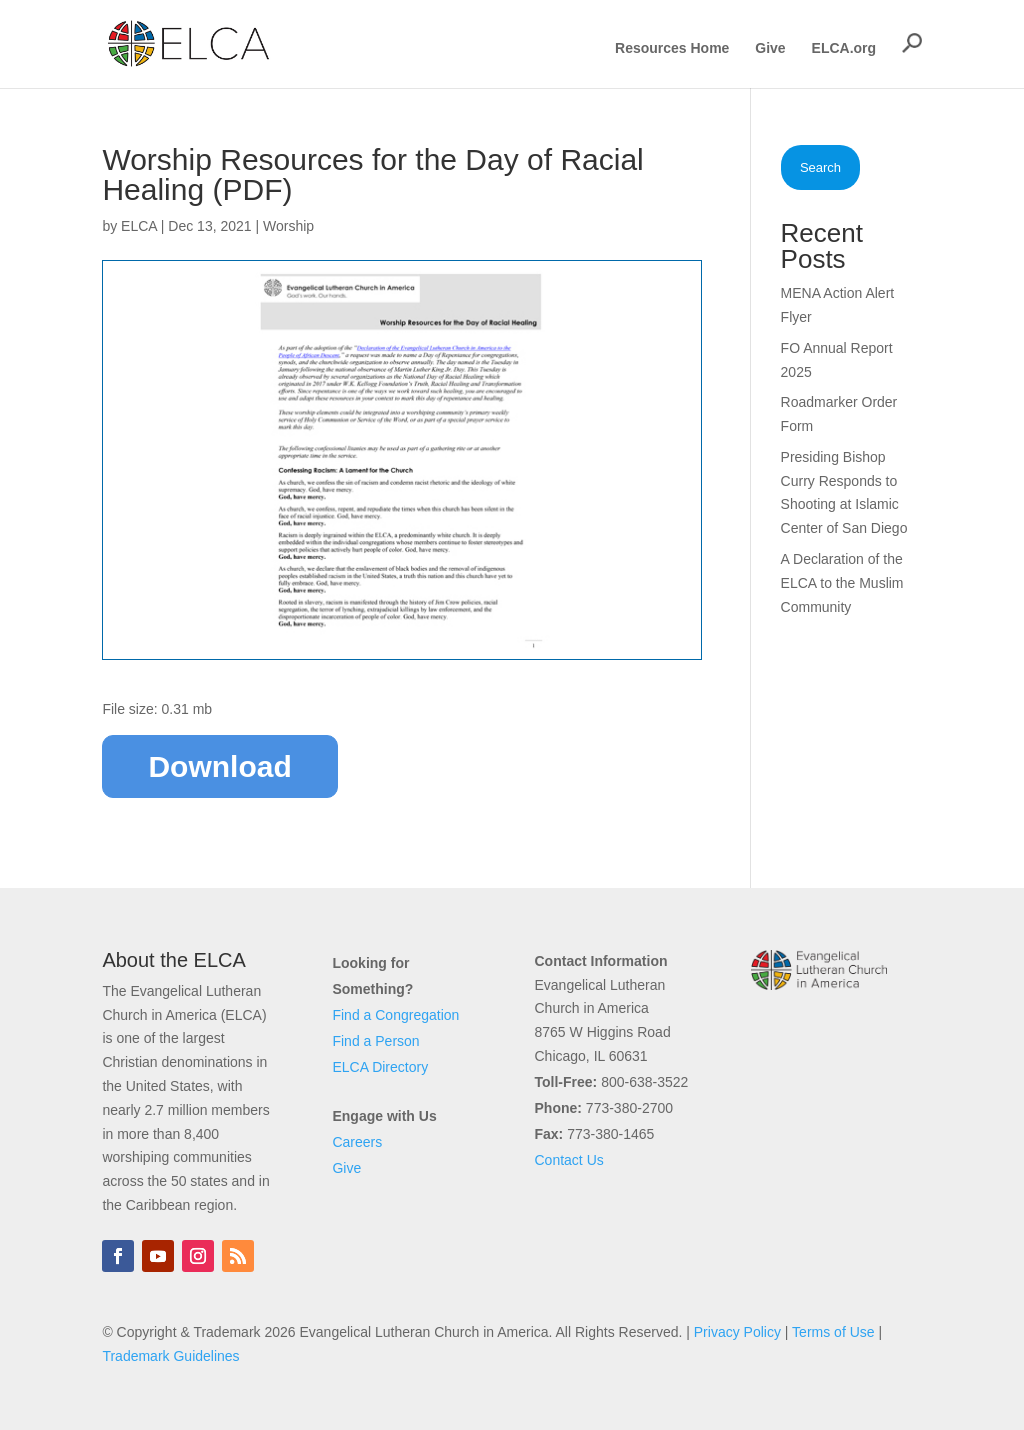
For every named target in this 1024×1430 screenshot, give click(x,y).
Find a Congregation (395, 1015)
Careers (357, 1142)
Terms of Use (833, 1332)
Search (820, 167)
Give (770, 48)
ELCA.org (844, 48)
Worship (288, 226)
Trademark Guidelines (170, 1356)
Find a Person (375, 1041)
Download (219, 766)
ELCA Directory (380, 1067)
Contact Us (569, 1160)
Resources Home (672, 48)
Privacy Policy (737, 1332)
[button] (912, 43)
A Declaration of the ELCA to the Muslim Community (842, 583)
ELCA (139, 226)
